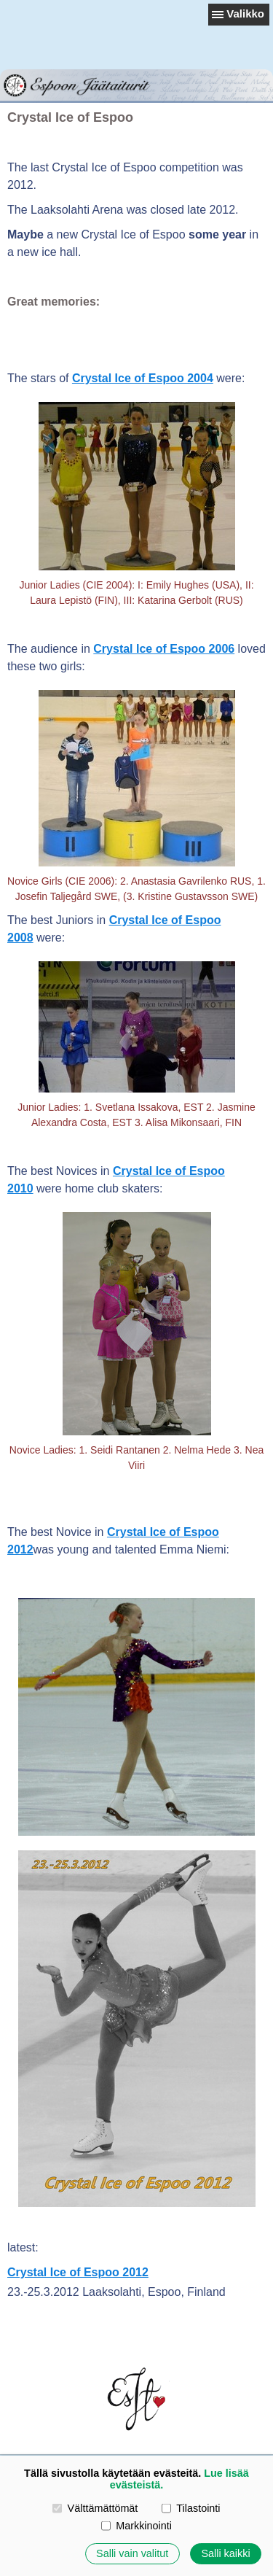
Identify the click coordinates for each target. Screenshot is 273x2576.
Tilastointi (191, 2508)
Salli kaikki (225, 2553)
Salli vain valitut (132, 2553)
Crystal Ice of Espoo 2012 (78, 2272)
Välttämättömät (95, 2508)
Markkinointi (136, 2526)
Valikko (245, 13)
